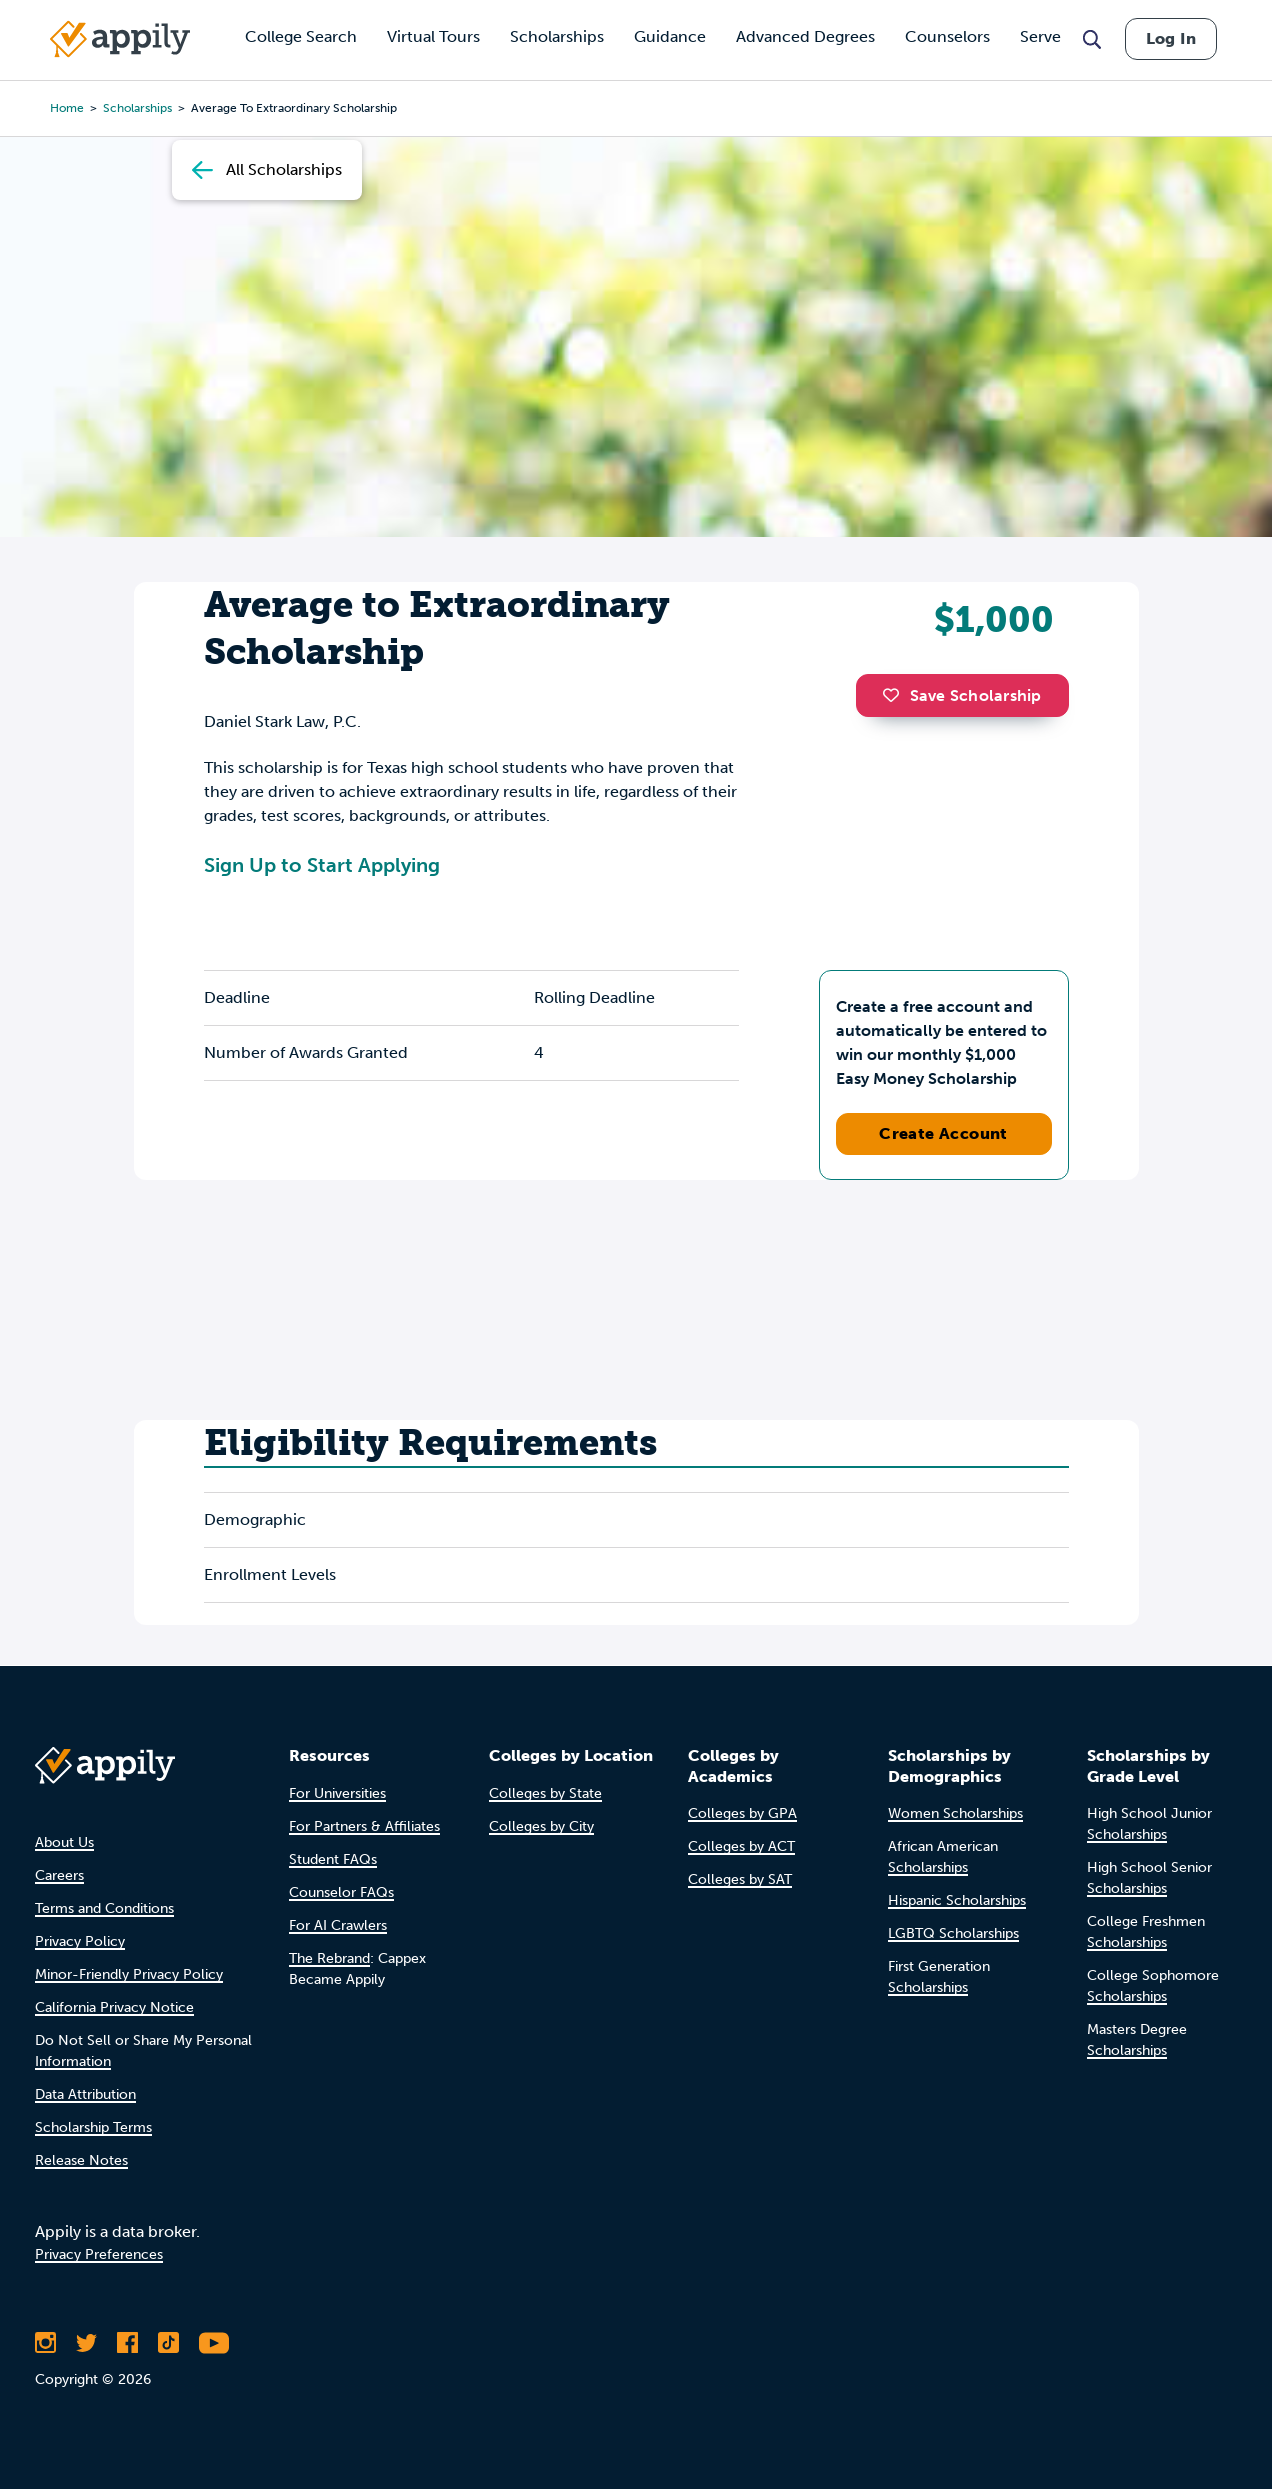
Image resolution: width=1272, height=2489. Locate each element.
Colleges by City (541, 1826)
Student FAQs (333, 1859)
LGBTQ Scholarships (953, 1933)
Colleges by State (545, 1793)
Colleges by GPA (742, 1813)
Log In (1171, 38)
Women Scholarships (955, 1813)
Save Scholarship (962, 695)
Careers (59, 1875)
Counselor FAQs (341, 1892)
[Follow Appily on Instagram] (45, 2343)
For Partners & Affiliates (364, 1826)
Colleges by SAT (740, 1879)
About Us (64, 1842)
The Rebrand (329, 1958)
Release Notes (81, 2160)
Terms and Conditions (104, 1908)
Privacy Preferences (99, 2254)
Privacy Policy (80, 1941)
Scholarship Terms (93, 2127)
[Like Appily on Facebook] (127, 2343)
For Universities (337, 1793)
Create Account (943, 1133)
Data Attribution (85, 2094)
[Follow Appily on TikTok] (168, 2343)
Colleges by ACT (741, 1846)
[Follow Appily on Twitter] (86, 2343)
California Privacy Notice (114, 2007)
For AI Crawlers (338, 1925)
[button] (896, 695)
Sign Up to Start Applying (322, 865)
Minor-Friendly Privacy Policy (129, 1974)
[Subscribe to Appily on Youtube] (214, 2343)
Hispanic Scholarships (957, 1900)
